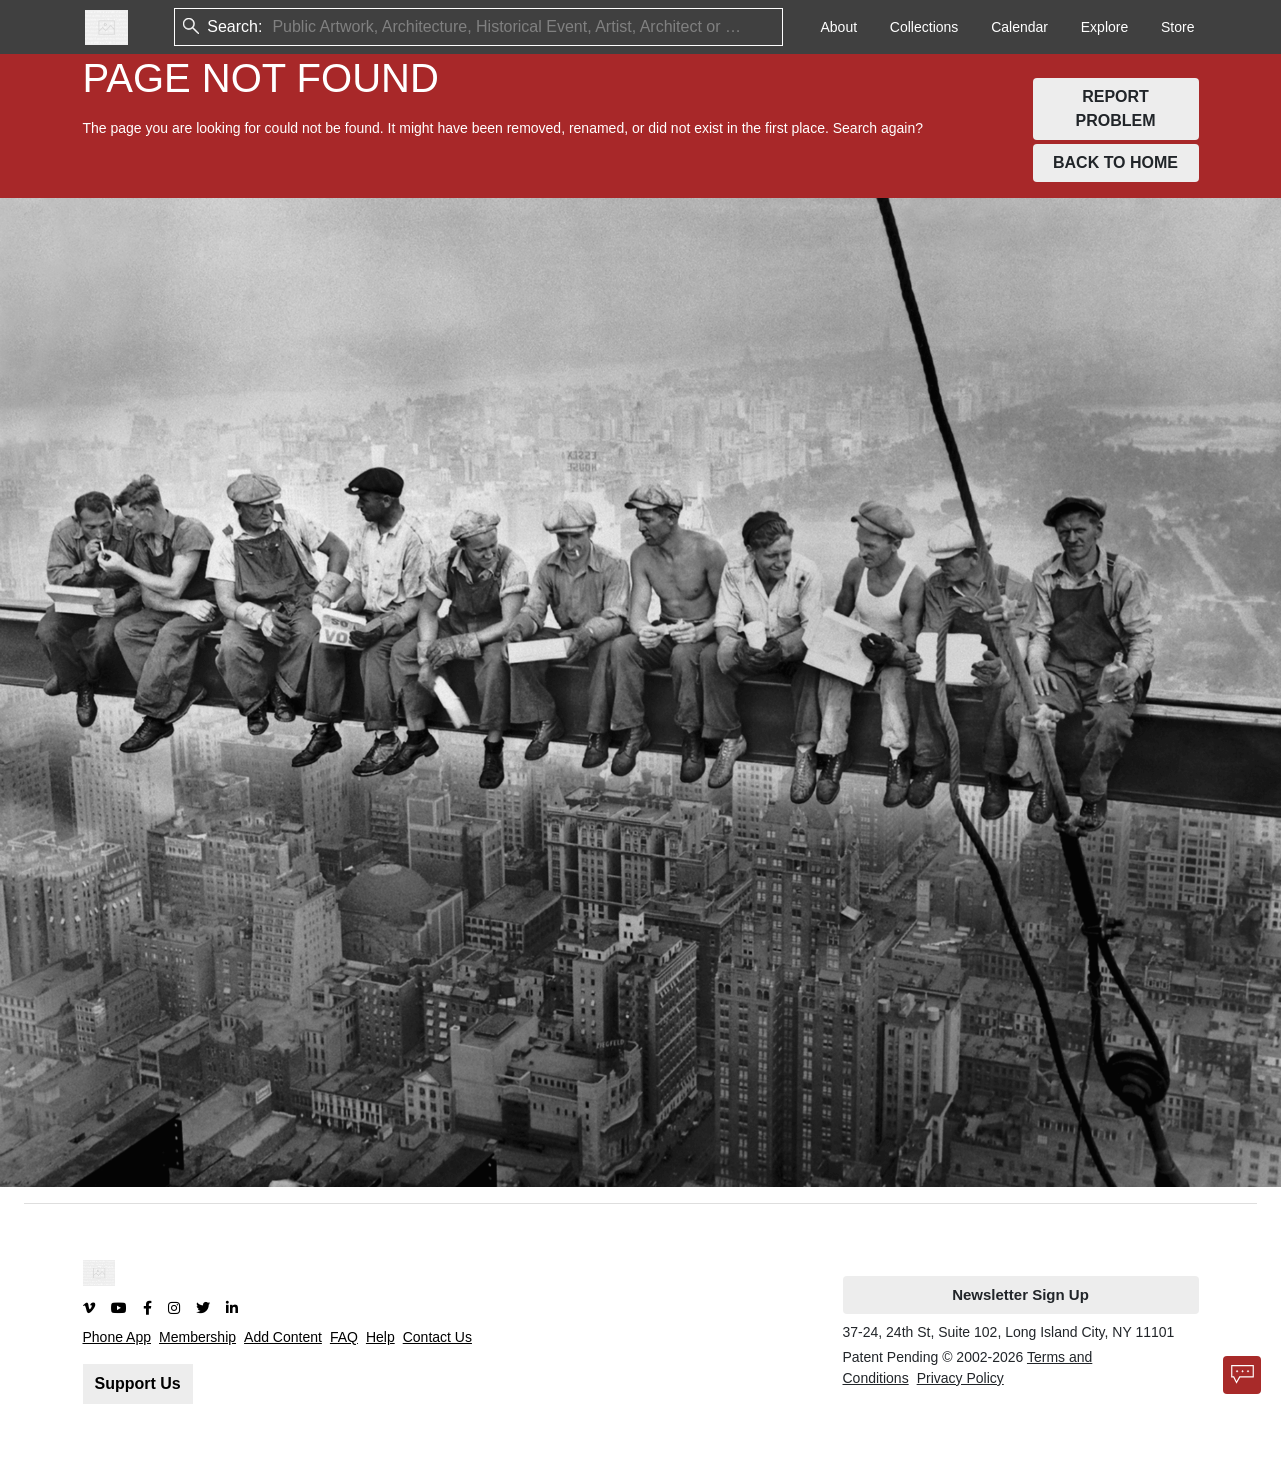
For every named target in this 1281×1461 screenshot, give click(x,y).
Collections (924, 27)
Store (1177, 27)
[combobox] (274, 27)
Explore (1104, 27)
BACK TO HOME (1115, 162)
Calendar (1019, 27)
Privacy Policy (960, 1378)
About (838, 27)
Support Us (138, 1383)
